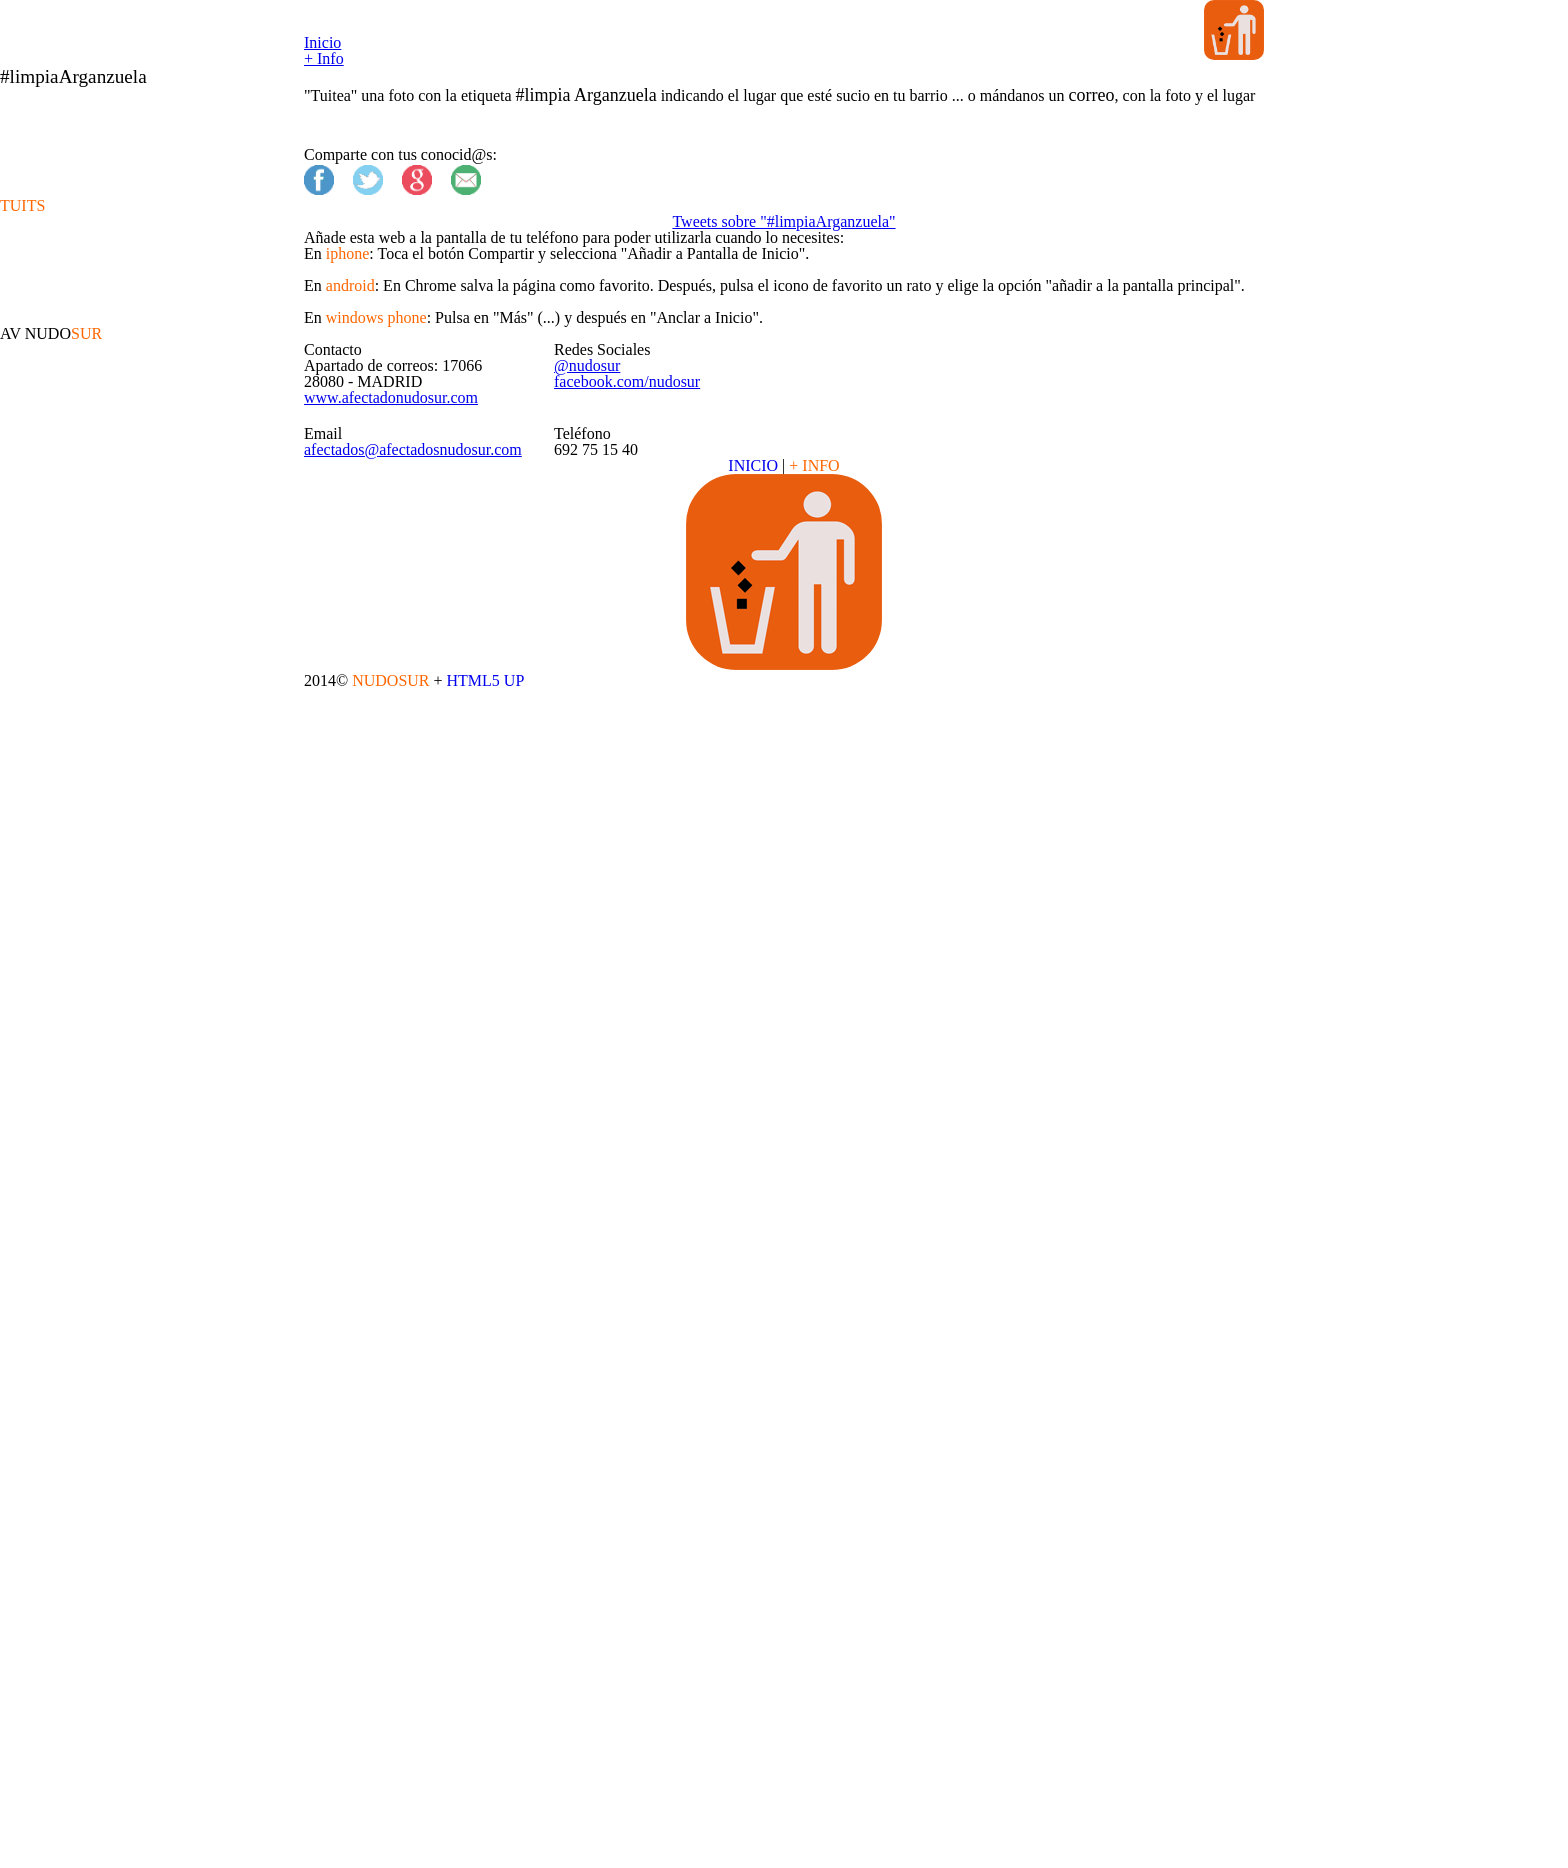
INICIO (755, 1482)
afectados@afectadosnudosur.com (475, 1424)
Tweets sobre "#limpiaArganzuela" (784, 634)
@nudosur (638, 1222)
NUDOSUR (764, 1802)
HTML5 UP (853, 1802)
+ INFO (812, 1482)
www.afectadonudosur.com (448, 1296)
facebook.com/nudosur (685, 1247)
